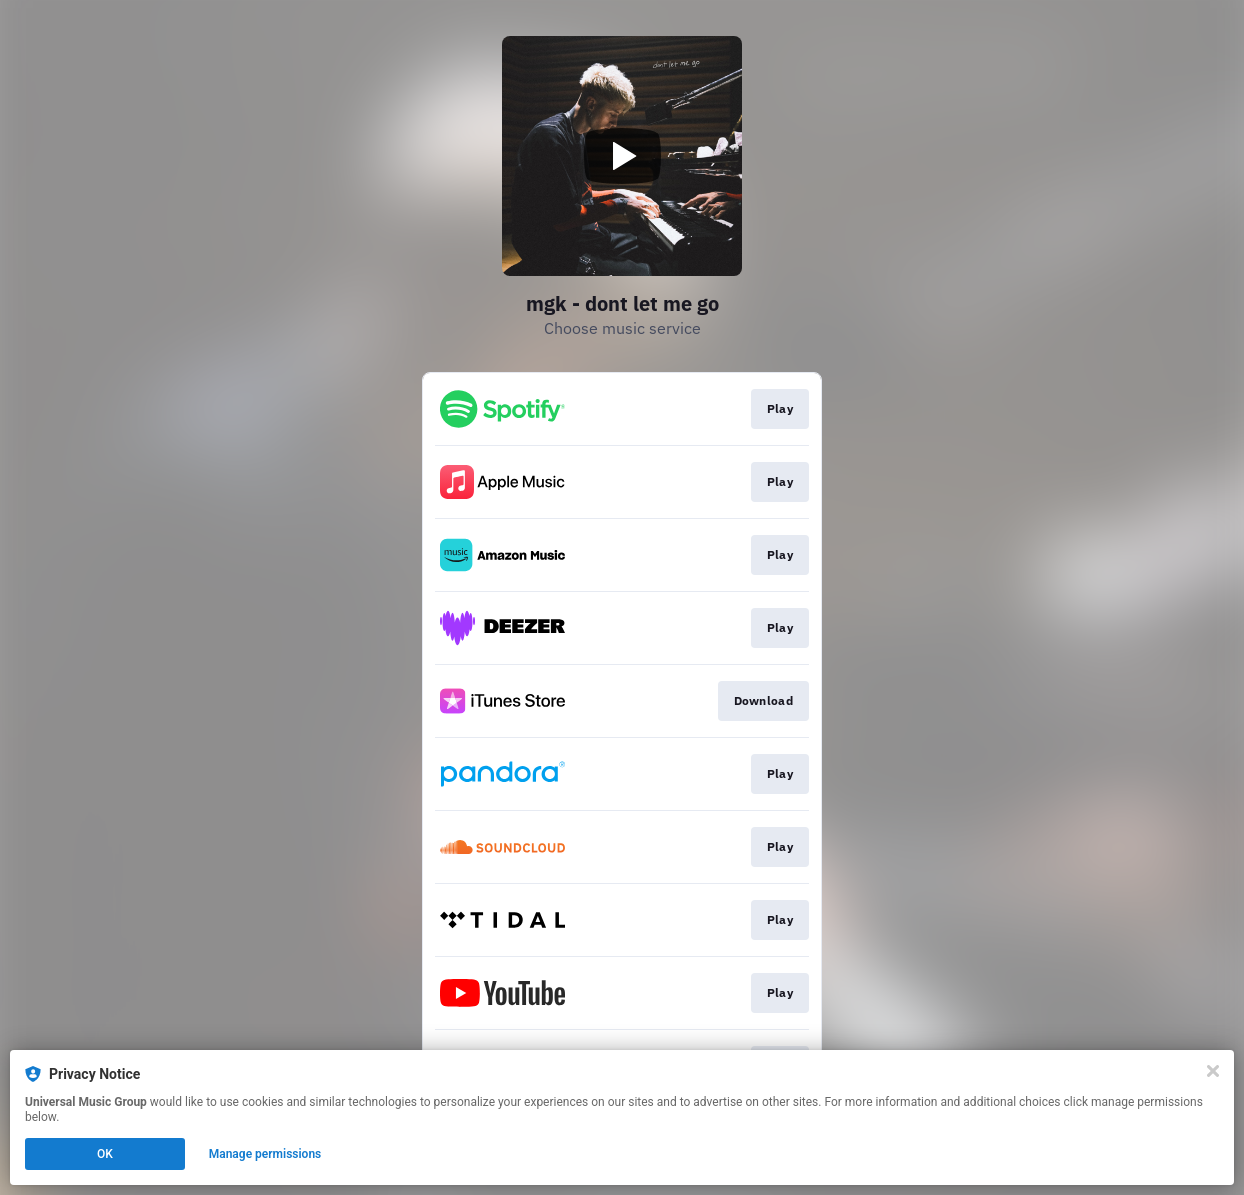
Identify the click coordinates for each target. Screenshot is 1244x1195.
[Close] (1213, 1071)
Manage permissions (265, 1154)
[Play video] (622, 156)
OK (105, 1154)
